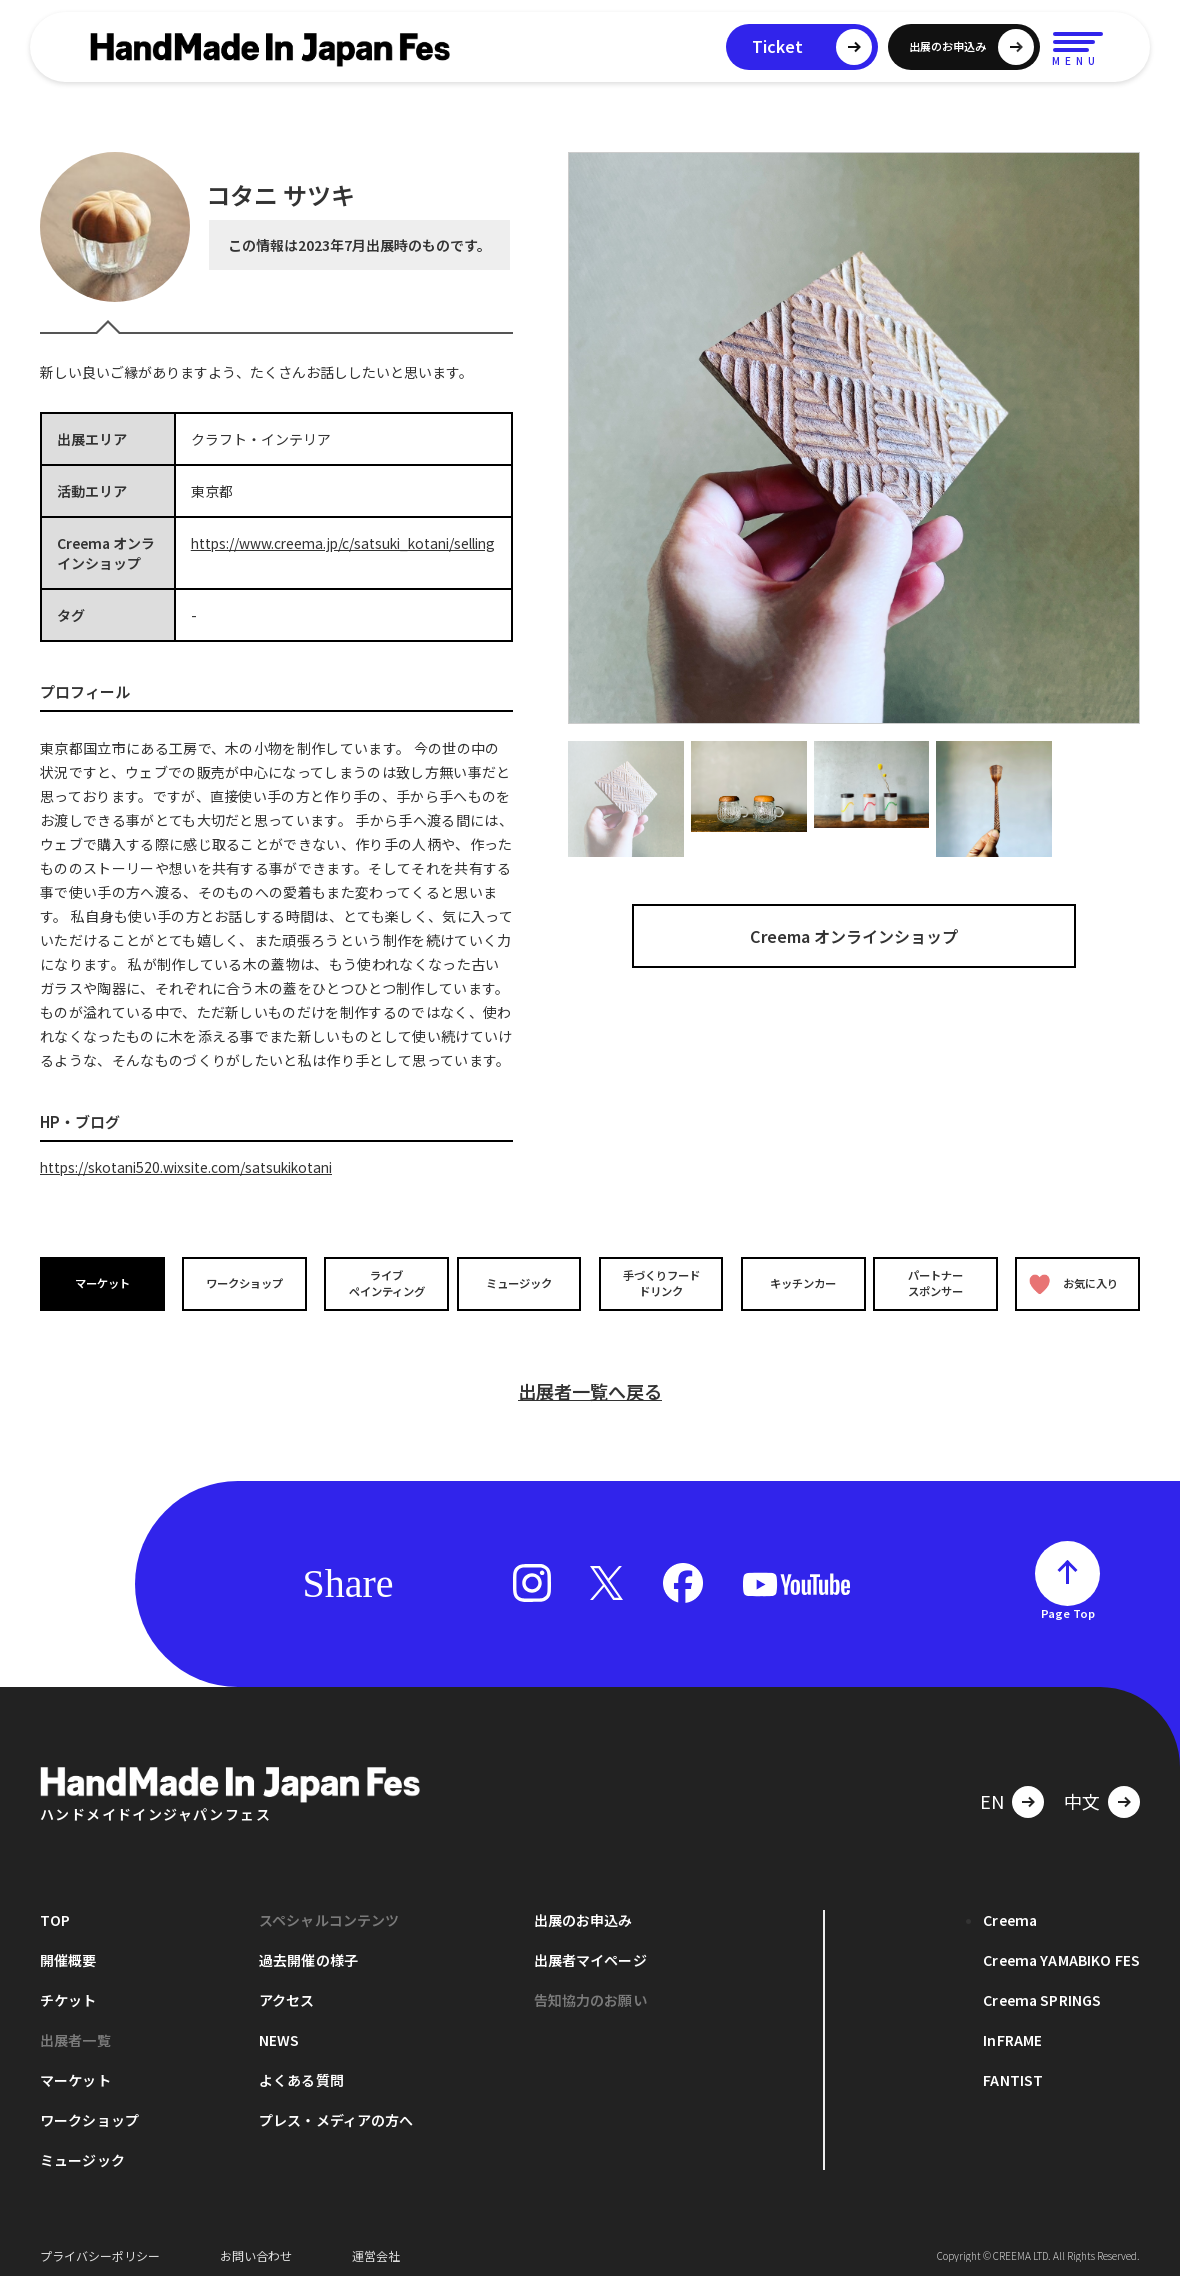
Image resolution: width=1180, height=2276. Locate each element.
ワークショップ (243, 1283)
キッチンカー (798, 1283)
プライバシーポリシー (100, 2245)
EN (992, 1791)
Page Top (1068, 1603)
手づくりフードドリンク (659, 1283)
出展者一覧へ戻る (590, 1381)
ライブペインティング (381, 1283)
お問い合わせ (256, 2245)
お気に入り (1073, 1283)
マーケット (104, 1283)
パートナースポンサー (937, 1283)
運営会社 (376, 2245)
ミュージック (521, 1283)
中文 (1082, 1791)
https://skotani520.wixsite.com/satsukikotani (192, 1167)
